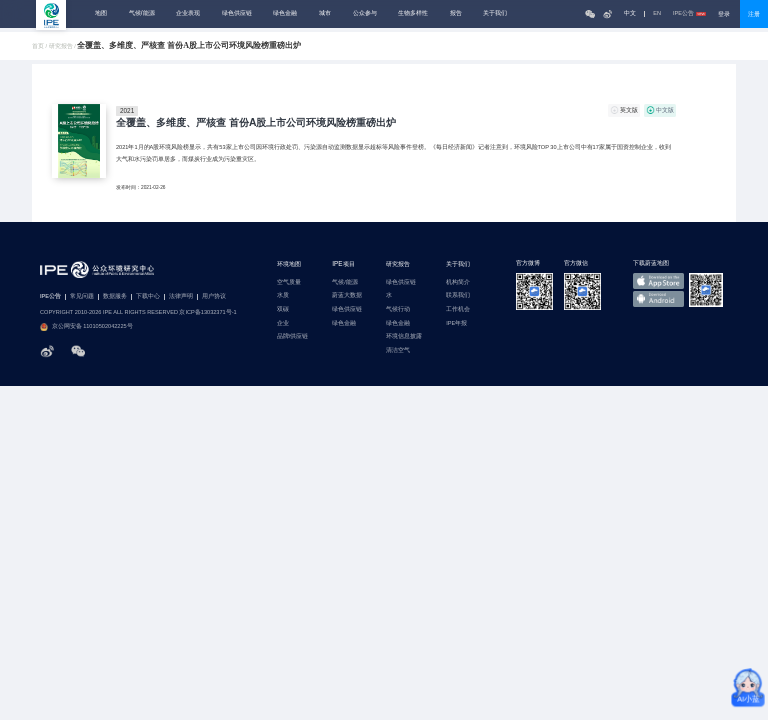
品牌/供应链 (293, 336)
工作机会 (458, 309)
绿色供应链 (237, 13)
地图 (101, 13)
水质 (283, 295)
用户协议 (214, 296)
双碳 (283, 309)
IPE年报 (456, 323)
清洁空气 (398, 350)
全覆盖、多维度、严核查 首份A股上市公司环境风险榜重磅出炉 (256, 123)
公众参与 (365, 13)
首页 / (40, 46)
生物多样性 (413, 13)
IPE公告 (689, 13)
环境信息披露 (404, 336)
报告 (456, 13)
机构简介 (458, 282)
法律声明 (181, 296)
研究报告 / (63, 46)
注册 (754, 14)
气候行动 (398, 309)
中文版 (665, 110)
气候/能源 (142, 13)
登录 (724, 14)
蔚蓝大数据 (347, 295)
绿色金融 (285, 13)
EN (657, 13)
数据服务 (115, 296)
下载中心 (148, 296)
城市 (325, 13)
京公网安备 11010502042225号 (86, 327)
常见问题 (82, 296)
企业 (283, 323)
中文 (630, 13)
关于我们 (495, 13)
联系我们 (458, 295)
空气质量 (289, 282)
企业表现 (188, 13)
